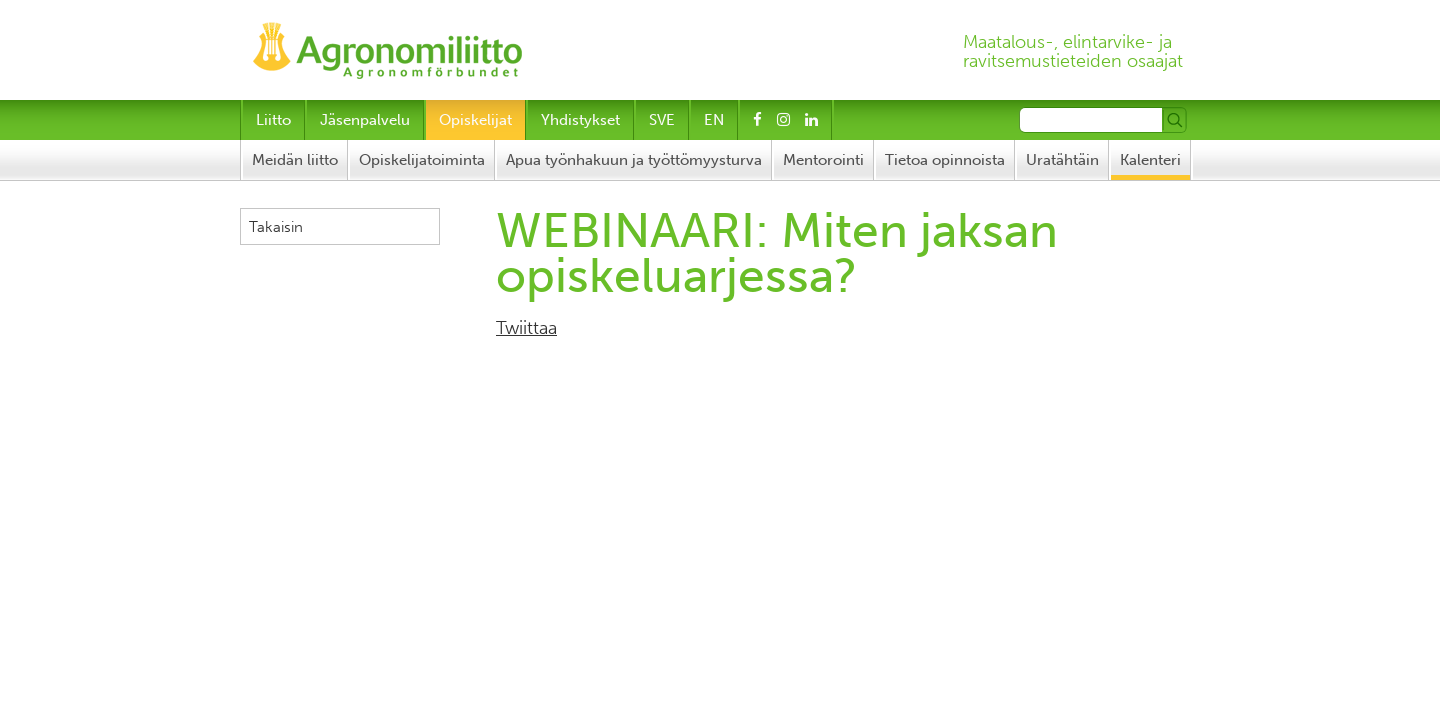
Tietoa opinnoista (945, 160)
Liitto (273, 120)
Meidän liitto (295, 160)
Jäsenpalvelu (365, 120)
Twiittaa (526, 328)
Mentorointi (823, 160)
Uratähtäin (1062, 160)
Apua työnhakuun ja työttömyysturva (634, 160)
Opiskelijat (475, 120)
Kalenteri (1150, 160)
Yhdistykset (580, 120)
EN (714, 120)
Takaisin (276, 227)
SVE (662, 120)
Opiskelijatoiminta (422, 160)
